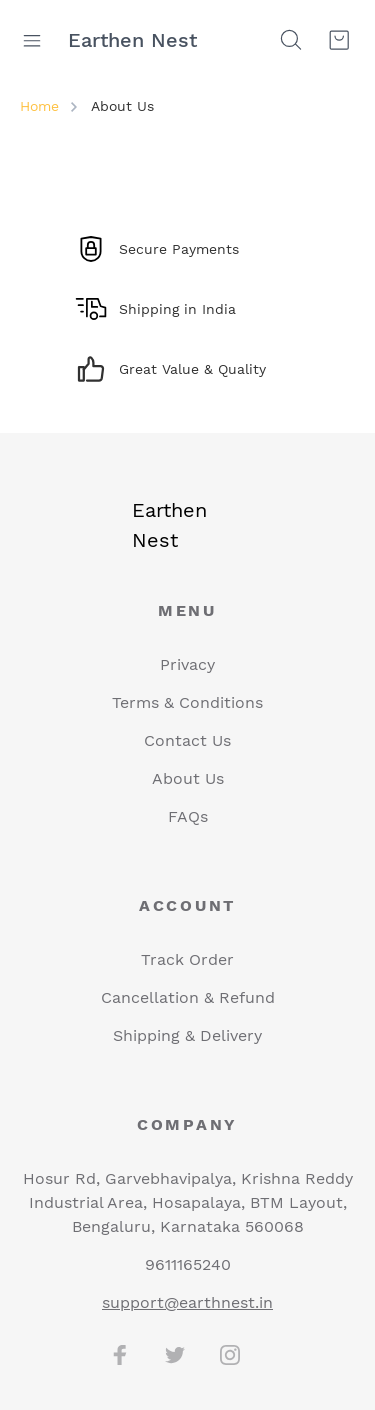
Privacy (187, 664)
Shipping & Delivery (187, 1035)
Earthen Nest (132, 40)
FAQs (188, 816)
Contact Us (187, 740)
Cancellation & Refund (188, 997)
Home (39, 106)
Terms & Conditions (187, 702)
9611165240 (188, 1264)
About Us (188, 778)
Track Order (187, 959)
